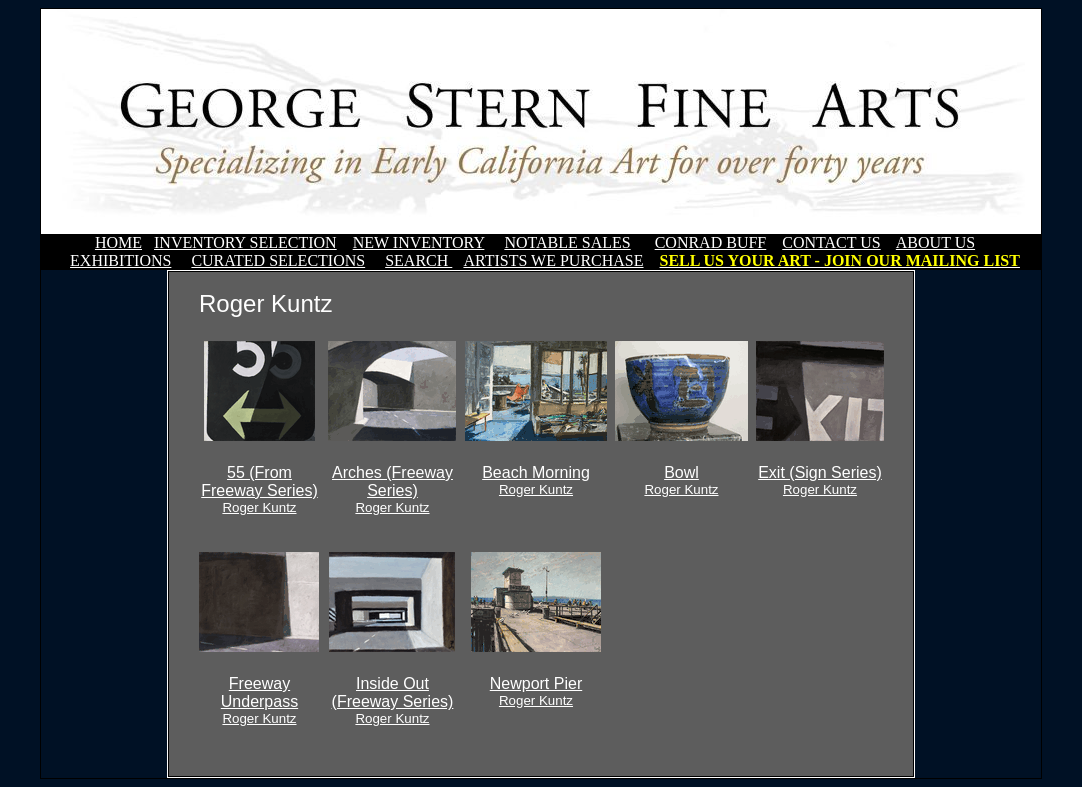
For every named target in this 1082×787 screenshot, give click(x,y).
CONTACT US (831, 242)
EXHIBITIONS (120, 260)
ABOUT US (935, 242)
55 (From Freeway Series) (259, 489)
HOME (118, 242)
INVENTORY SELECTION (245, 242)
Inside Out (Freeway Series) (393, 700)
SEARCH (418, 260)
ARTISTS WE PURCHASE (553, 260)
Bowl (681, 480)
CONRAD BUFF (711, 242)
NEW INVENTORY (419, 242)
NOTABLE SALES (567, 242)
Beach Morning (536, 480)
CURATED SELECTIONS (278, 260)
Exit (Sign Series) (820, 480)
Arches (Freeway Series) (392, 489)
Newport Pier (536, 691)
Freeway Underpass (259, 700)
